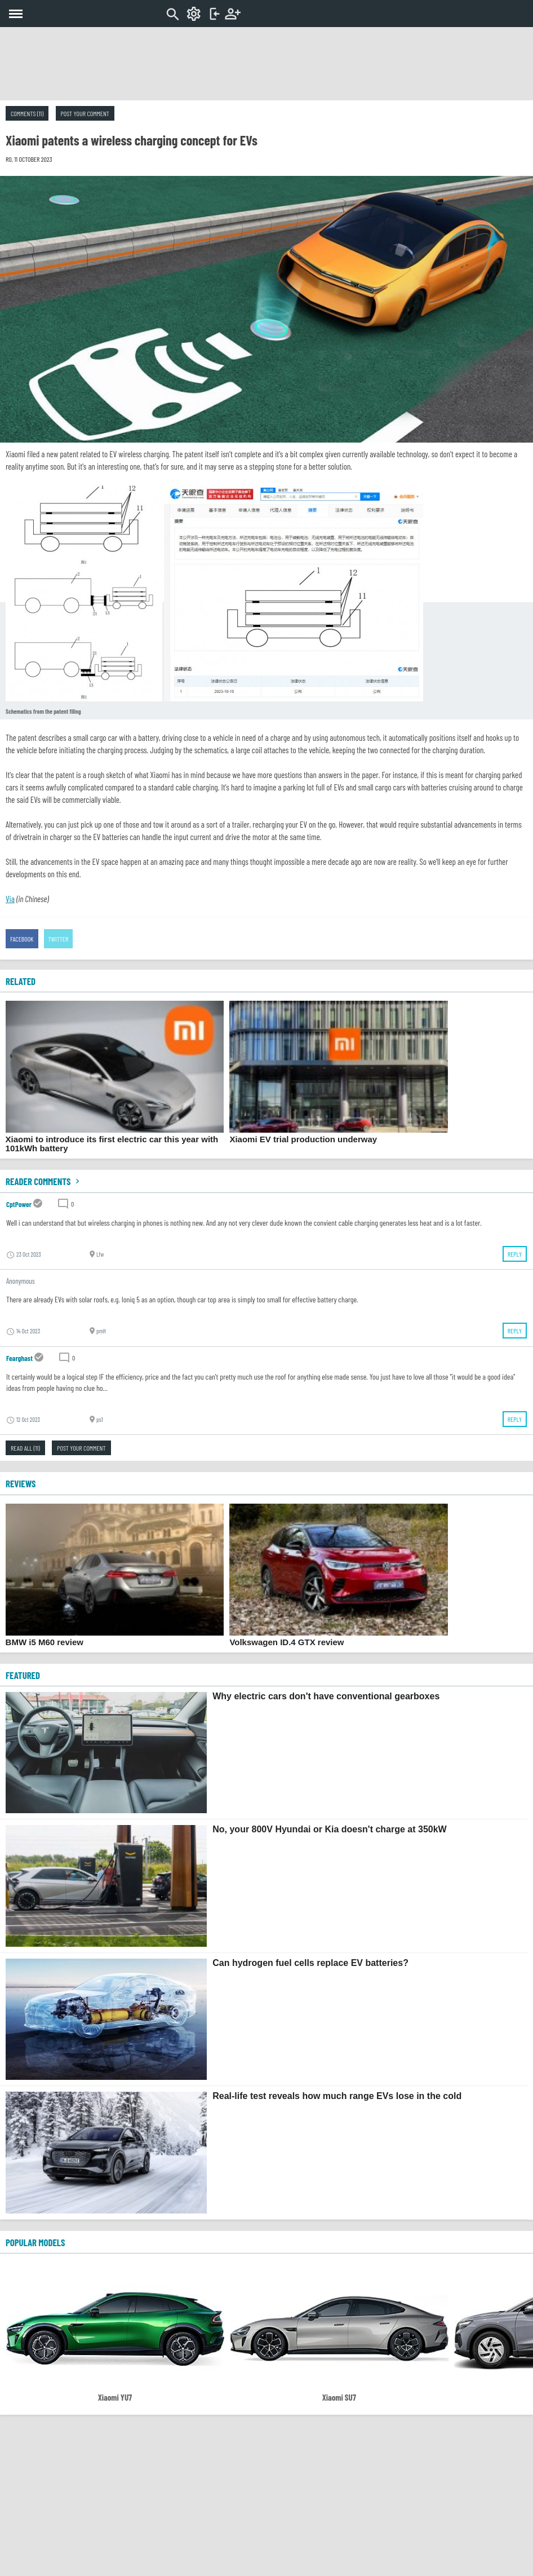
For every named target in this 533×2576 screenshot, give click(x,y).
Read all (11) (25, 1448)
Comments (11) (27, 113)
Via (10, 899)
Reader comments (44, 1181)
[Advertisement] (266, 64)
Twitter (58, 939)
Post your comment (85, 113)
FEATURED (23, 1675)
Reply (515, 1254)
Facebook (22, 939)
